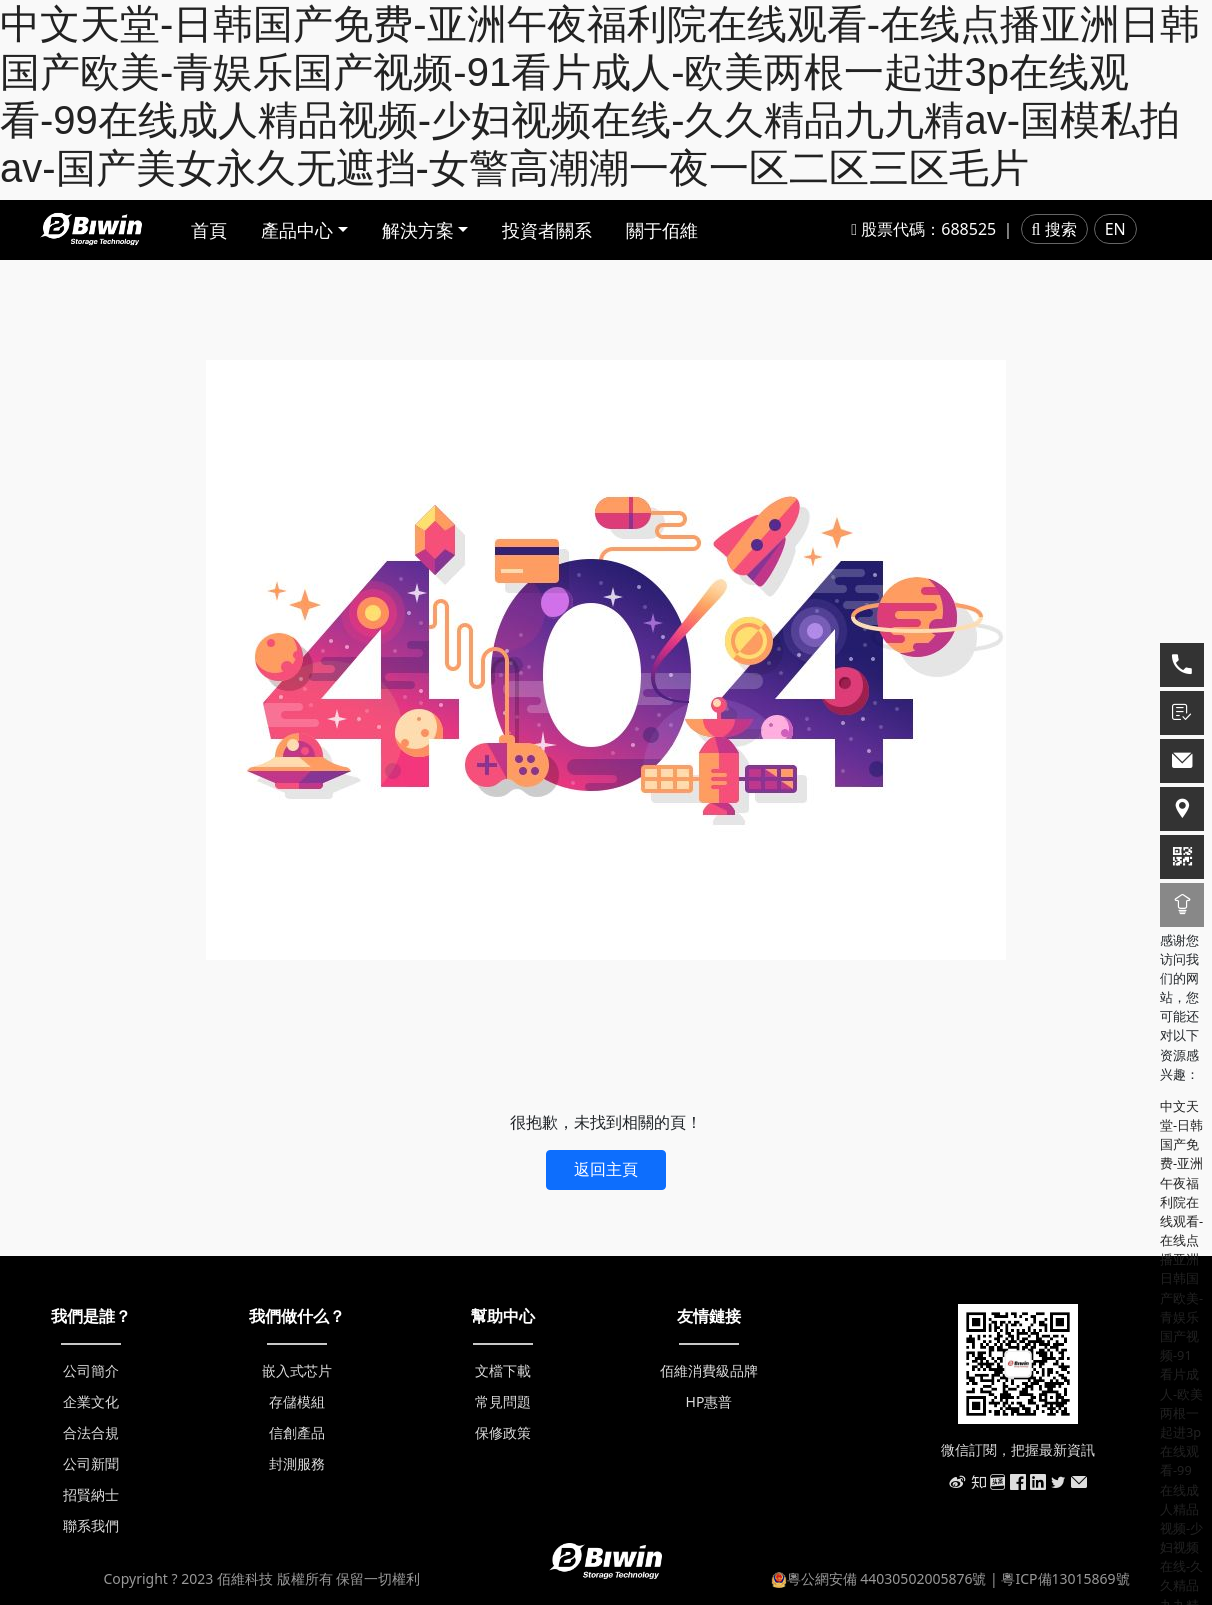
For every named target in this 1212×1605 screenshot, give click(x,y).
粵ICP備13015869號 (1065, 1578)
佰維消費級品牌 (709, 1370)
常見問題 (503, 1401)
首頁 (209, 230)
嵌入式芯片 (297, 1370)
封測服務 (297, 1463)
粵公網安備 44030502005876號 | (886, 1578)
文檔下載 (503, 1370)
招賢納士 (91, 1494)
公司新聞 (91, 1463)
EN (1115, 229)
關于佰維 (662, 230)
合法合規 (91, 1432)
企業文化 (91, 1401)
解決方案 (418, 230)
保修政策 (503, 1432)
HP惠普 (709, 1401)
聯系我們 (91, 1525)
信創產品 (297, 1432)
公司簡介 (91, 1370)
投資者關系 (547, 230)
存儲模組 (297, 1401)
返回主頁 (606, 1169)
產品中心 (297, 230)
